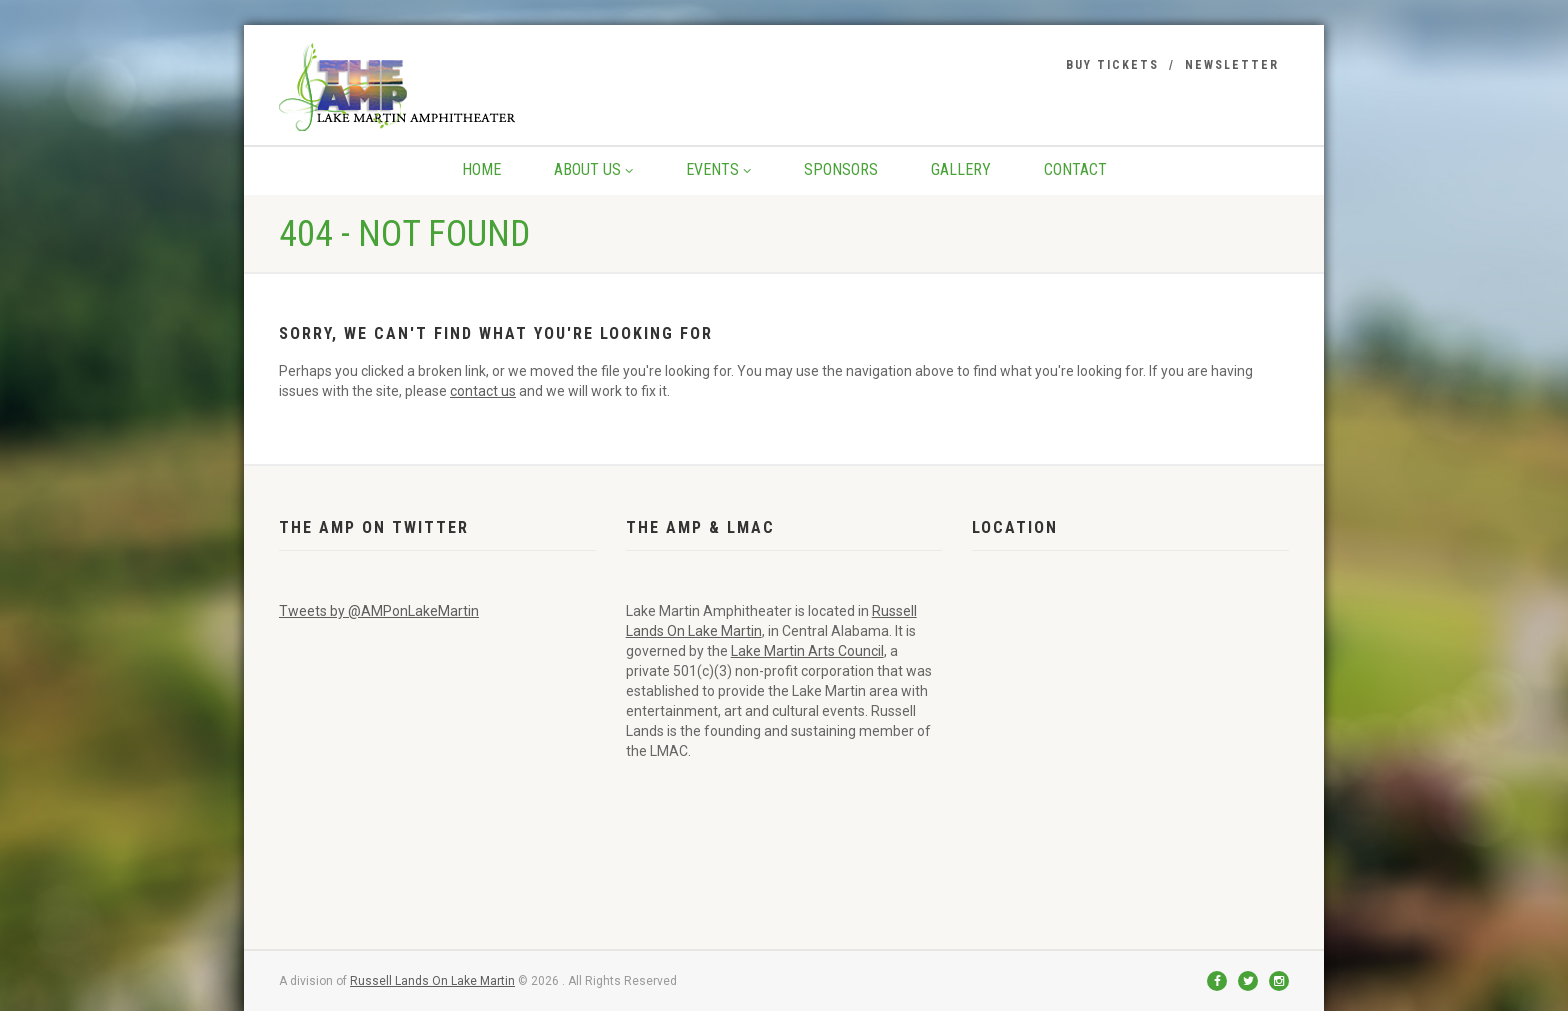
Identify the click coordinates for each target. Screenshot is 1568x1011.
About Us (593, 169)
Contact (1075, 169)
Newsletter (1232, 65)
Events (718, 169)
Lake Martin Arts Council (807, 651)
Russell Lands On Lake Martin (432, 981)
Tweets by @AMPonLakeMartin (379, 611)
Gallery (961, 169)
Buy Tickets (1112, 65)
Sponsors (841, 169)
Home (481, 169)
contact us (483, 391)
